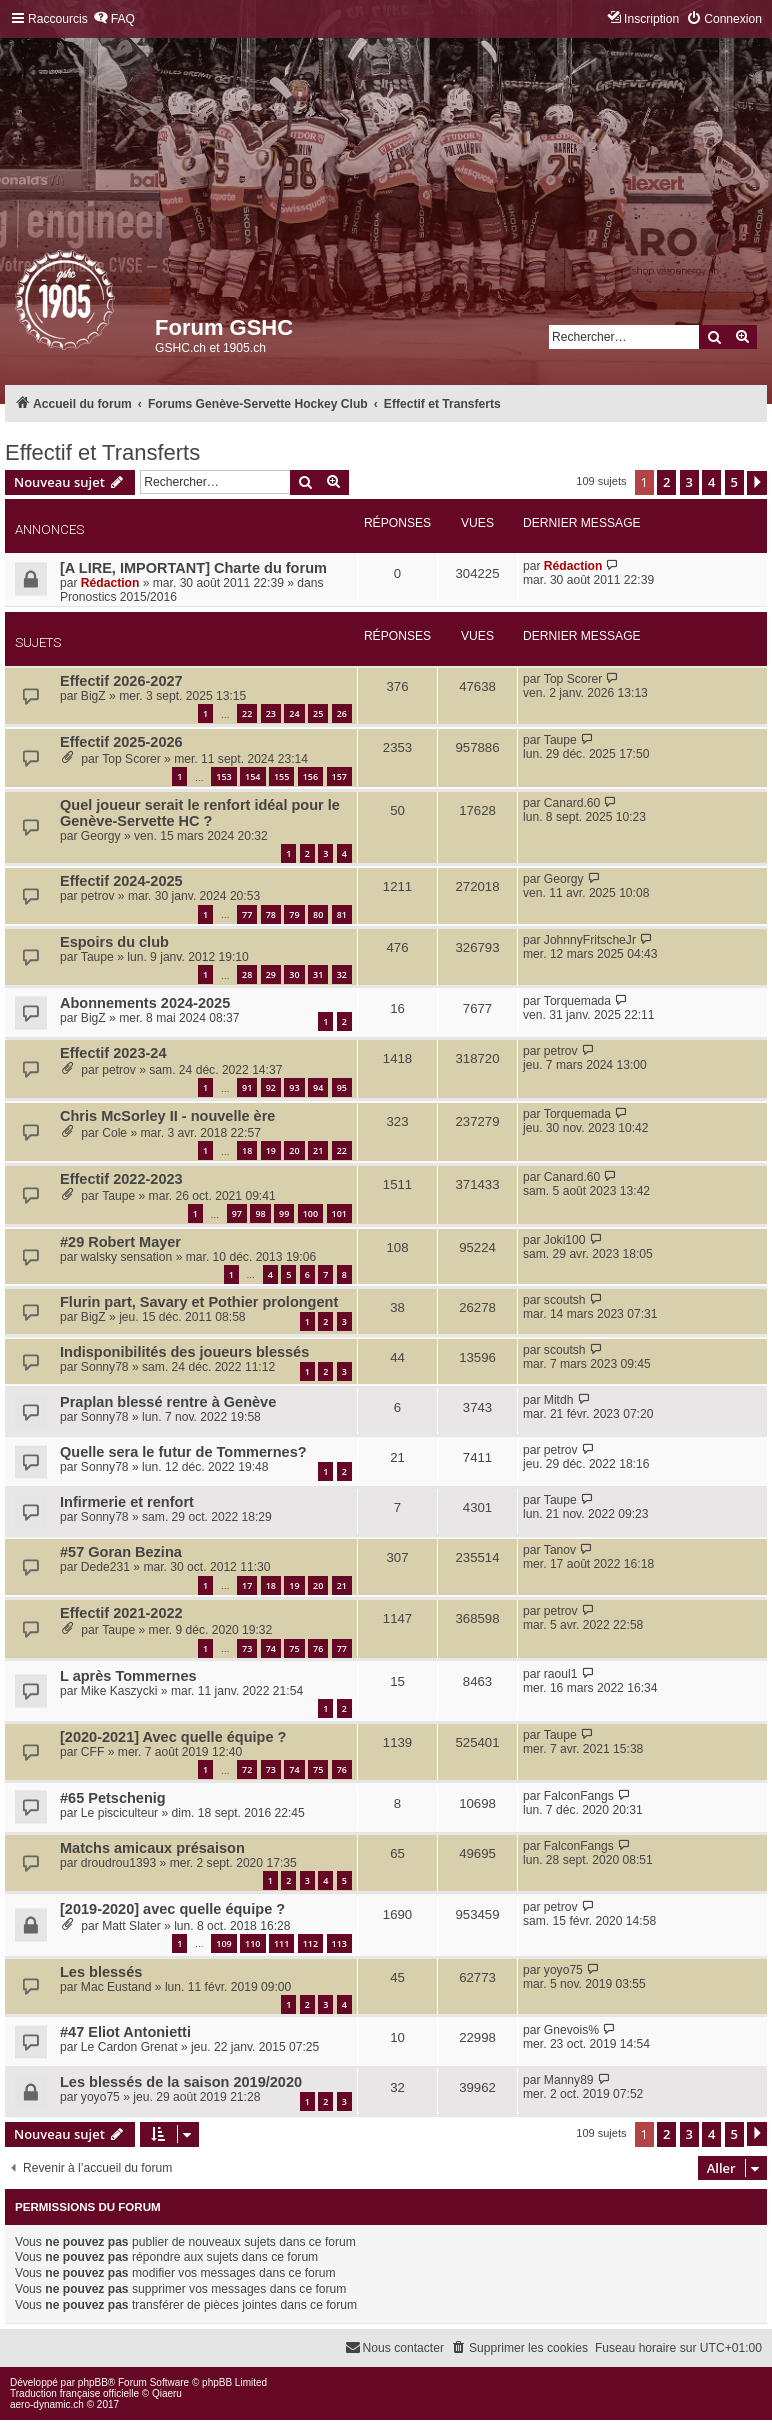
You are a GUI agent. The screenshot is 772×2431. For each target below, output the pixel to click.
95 (342, 1087)
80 (318, 914)
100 (310, 1213)
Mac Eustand (116, 1987)
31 (318, 974)
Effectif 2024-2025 (121, 881)
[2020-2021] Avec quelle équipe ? (173, 1737)
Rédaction (110, 583)
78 (271, 914)
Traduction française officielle (74, 2393)
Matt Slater (131, 1926)
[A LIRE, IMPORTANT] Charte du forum (193, 568)
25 (318, 713)
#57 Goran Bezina (121, 1552)
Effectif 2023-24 (113, 1053)
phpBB (93, 2382)
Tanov (560, 1550)
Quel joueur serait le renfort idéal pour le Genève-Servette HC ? (200, 813)
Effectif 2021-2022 (121, 1613)
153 (223, 776)
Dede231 (105, 1567)
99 (284, 1213)
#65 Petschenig (113, 1798)
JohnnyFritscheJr (590, 940)
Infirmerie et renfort (127, 1502)
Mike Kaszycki (119, 1691)
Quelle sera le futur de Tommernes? (183, 1452)
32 (342, 974)
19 (271, 1150)
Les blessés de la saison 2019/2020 (181, 2082)
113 (339, 1943)
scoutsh (565, 1300)
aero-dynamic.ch (47, 2404)
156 (310, 776)
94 (318, 1087)
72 (247, 1769)
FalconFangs (579, 1796)
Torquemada (577, 1001)
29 (271, 974)
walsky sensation (126, 1257)
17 (247, 1585)
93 (294, 1087)
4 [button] (711, 482)
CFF (93, 1752)
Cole (114, 1133)
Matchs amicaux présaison (152, 1848)
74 (271, 1648)
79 (294, 914)
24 (294, 713)
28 (247, 974)
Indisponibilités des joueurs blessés (184, 1352)
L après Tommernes (128, 1676)
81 (342, 914)
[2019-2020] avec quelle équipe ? (172, 1909)
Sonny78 (105, 1367)
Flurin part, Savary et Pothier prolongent (199, 1302)
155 (281, 776)
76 (318, 1648)
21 (318, 1150)
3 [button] (689, 482)
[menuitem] (114, 19)
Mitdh (559, 1400)
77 (247, 914)
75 (294, 1648)
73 (247, 1648)
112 (310, 1943)
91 (247, 1087)
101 (339, 1213)
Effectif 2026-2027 (121, 681)
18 (247, 1150)
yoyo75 (563, 1970)
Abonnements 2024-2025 (145, 1003)
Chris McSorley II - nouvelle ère (167, 1116)
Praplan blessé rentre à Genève (168, 1402)
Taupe (560, 740)
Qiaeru (167, 2393)
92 (271, 1087)
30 (294, 974)
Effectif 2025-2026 (121, 742)
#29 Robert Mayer (120, 1242)
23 (271, 713)
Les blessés (101, 1972)
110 (252, 1943)
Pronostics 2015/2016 (118, 597)
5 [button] (734, 482)
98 (260, 1213)
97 (237, 1213)
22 (247, 713)
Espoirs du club (114, 942)
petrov (98, 896)
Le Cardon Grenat (129, 2047)
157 (339, 776)
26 (342, 713)
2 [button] (666, 482)
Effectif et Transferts (102, 452)
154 (252, 776)
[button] (757, 483)
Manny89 (569, 2080)
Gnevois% (571, 2030)
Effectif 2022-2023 (121, 1179)
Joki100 (565, 1240)
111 (281, 1943)
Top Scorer (573, 679)
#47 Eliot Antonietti (125, 2032)
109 (223, 1943)
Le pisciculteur (119, 1813)
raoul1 (561, 1674)
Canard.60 (572, 803)
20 (294, 1150)
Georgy (101, 836)
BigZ (93, 696)
